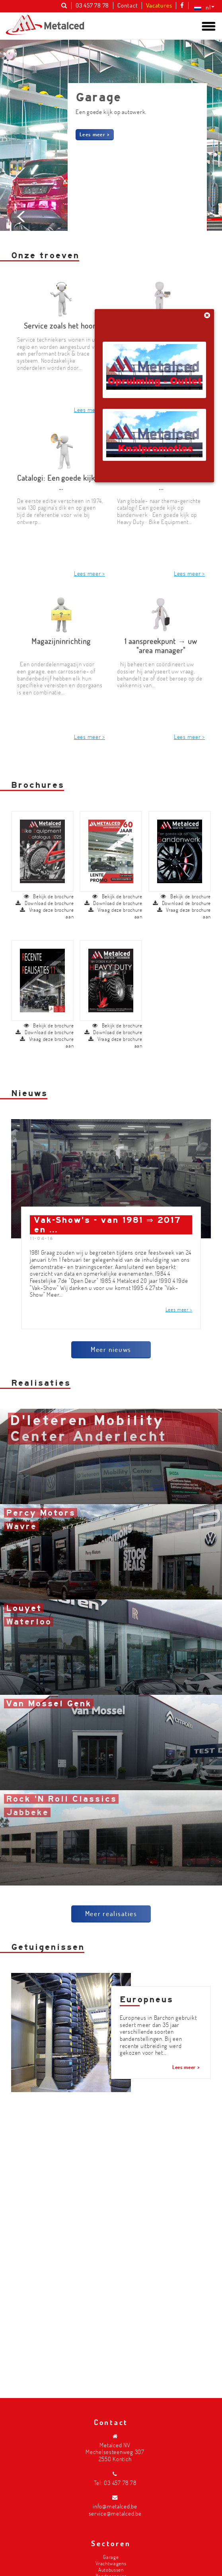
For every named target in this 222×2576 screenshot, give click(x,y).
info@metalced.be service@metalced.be (115, 2510)
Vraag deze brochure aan (47, 875)
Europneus (146, 1961)
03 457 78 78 (120, 2483)
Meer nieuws (111, 1311)
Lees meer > (95, 134)
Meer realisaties (111, 1875)
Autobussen (111, 2569)
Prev (22, 272)
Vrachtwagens (110, 2563)
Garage (111, 2556)
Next (199, 272)
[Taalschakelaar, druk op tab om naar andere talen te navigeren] (202, 7)
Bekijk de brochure (49, 858)
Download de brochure (45, 865)
